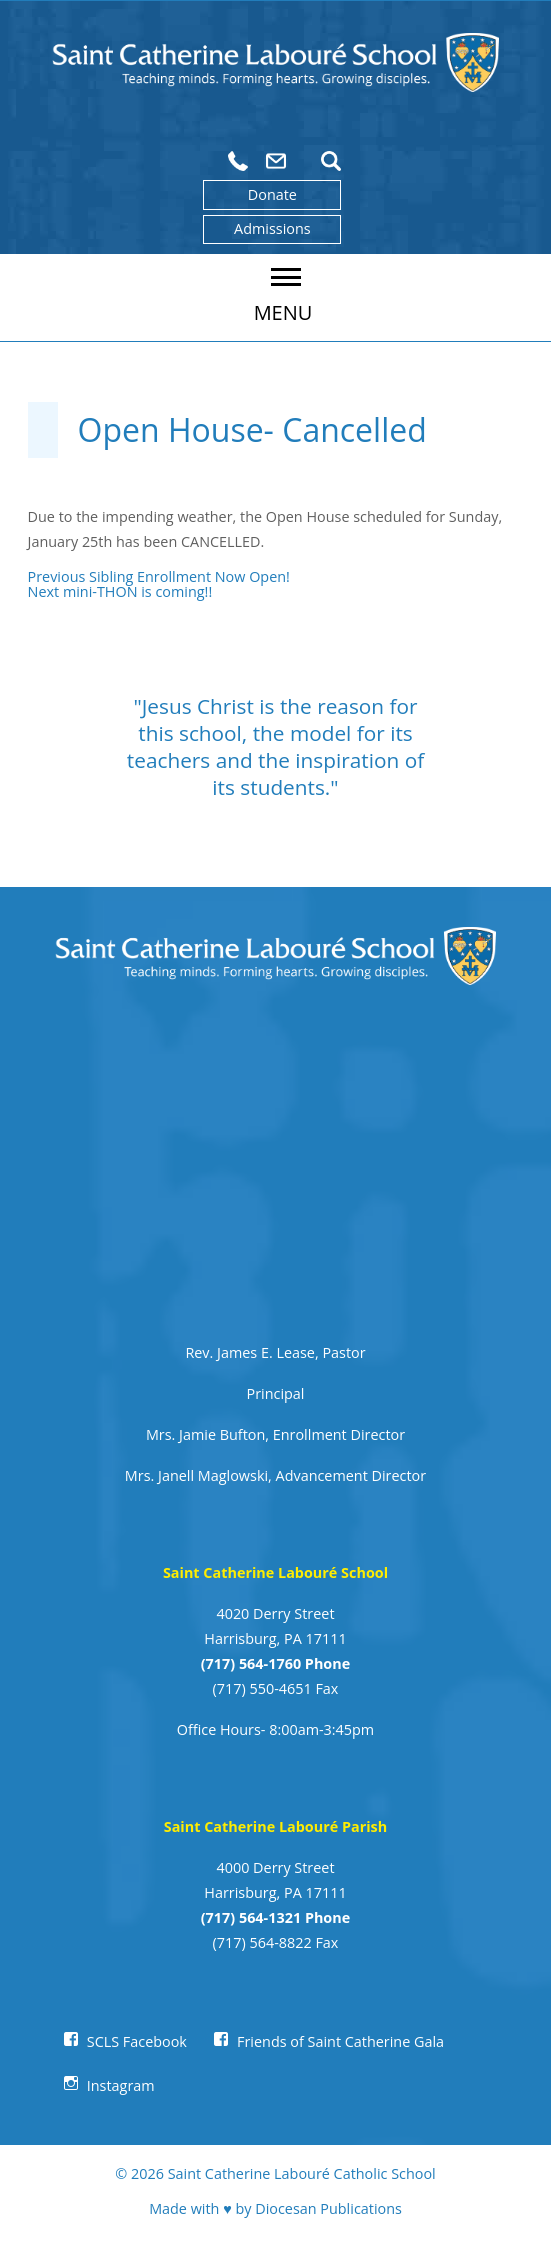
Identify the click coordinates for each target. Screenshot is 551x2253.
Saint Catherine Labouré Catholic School (302, 2173)
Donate (272, 194)
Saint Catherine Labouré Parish (275, 1826)
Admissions (272, 228)
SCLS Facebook (137, 2041)
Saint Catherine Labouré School (275, 1572)
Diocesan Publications (328, 2208)
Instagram (121, 2085)
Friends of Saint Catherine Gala (340, 2041)
